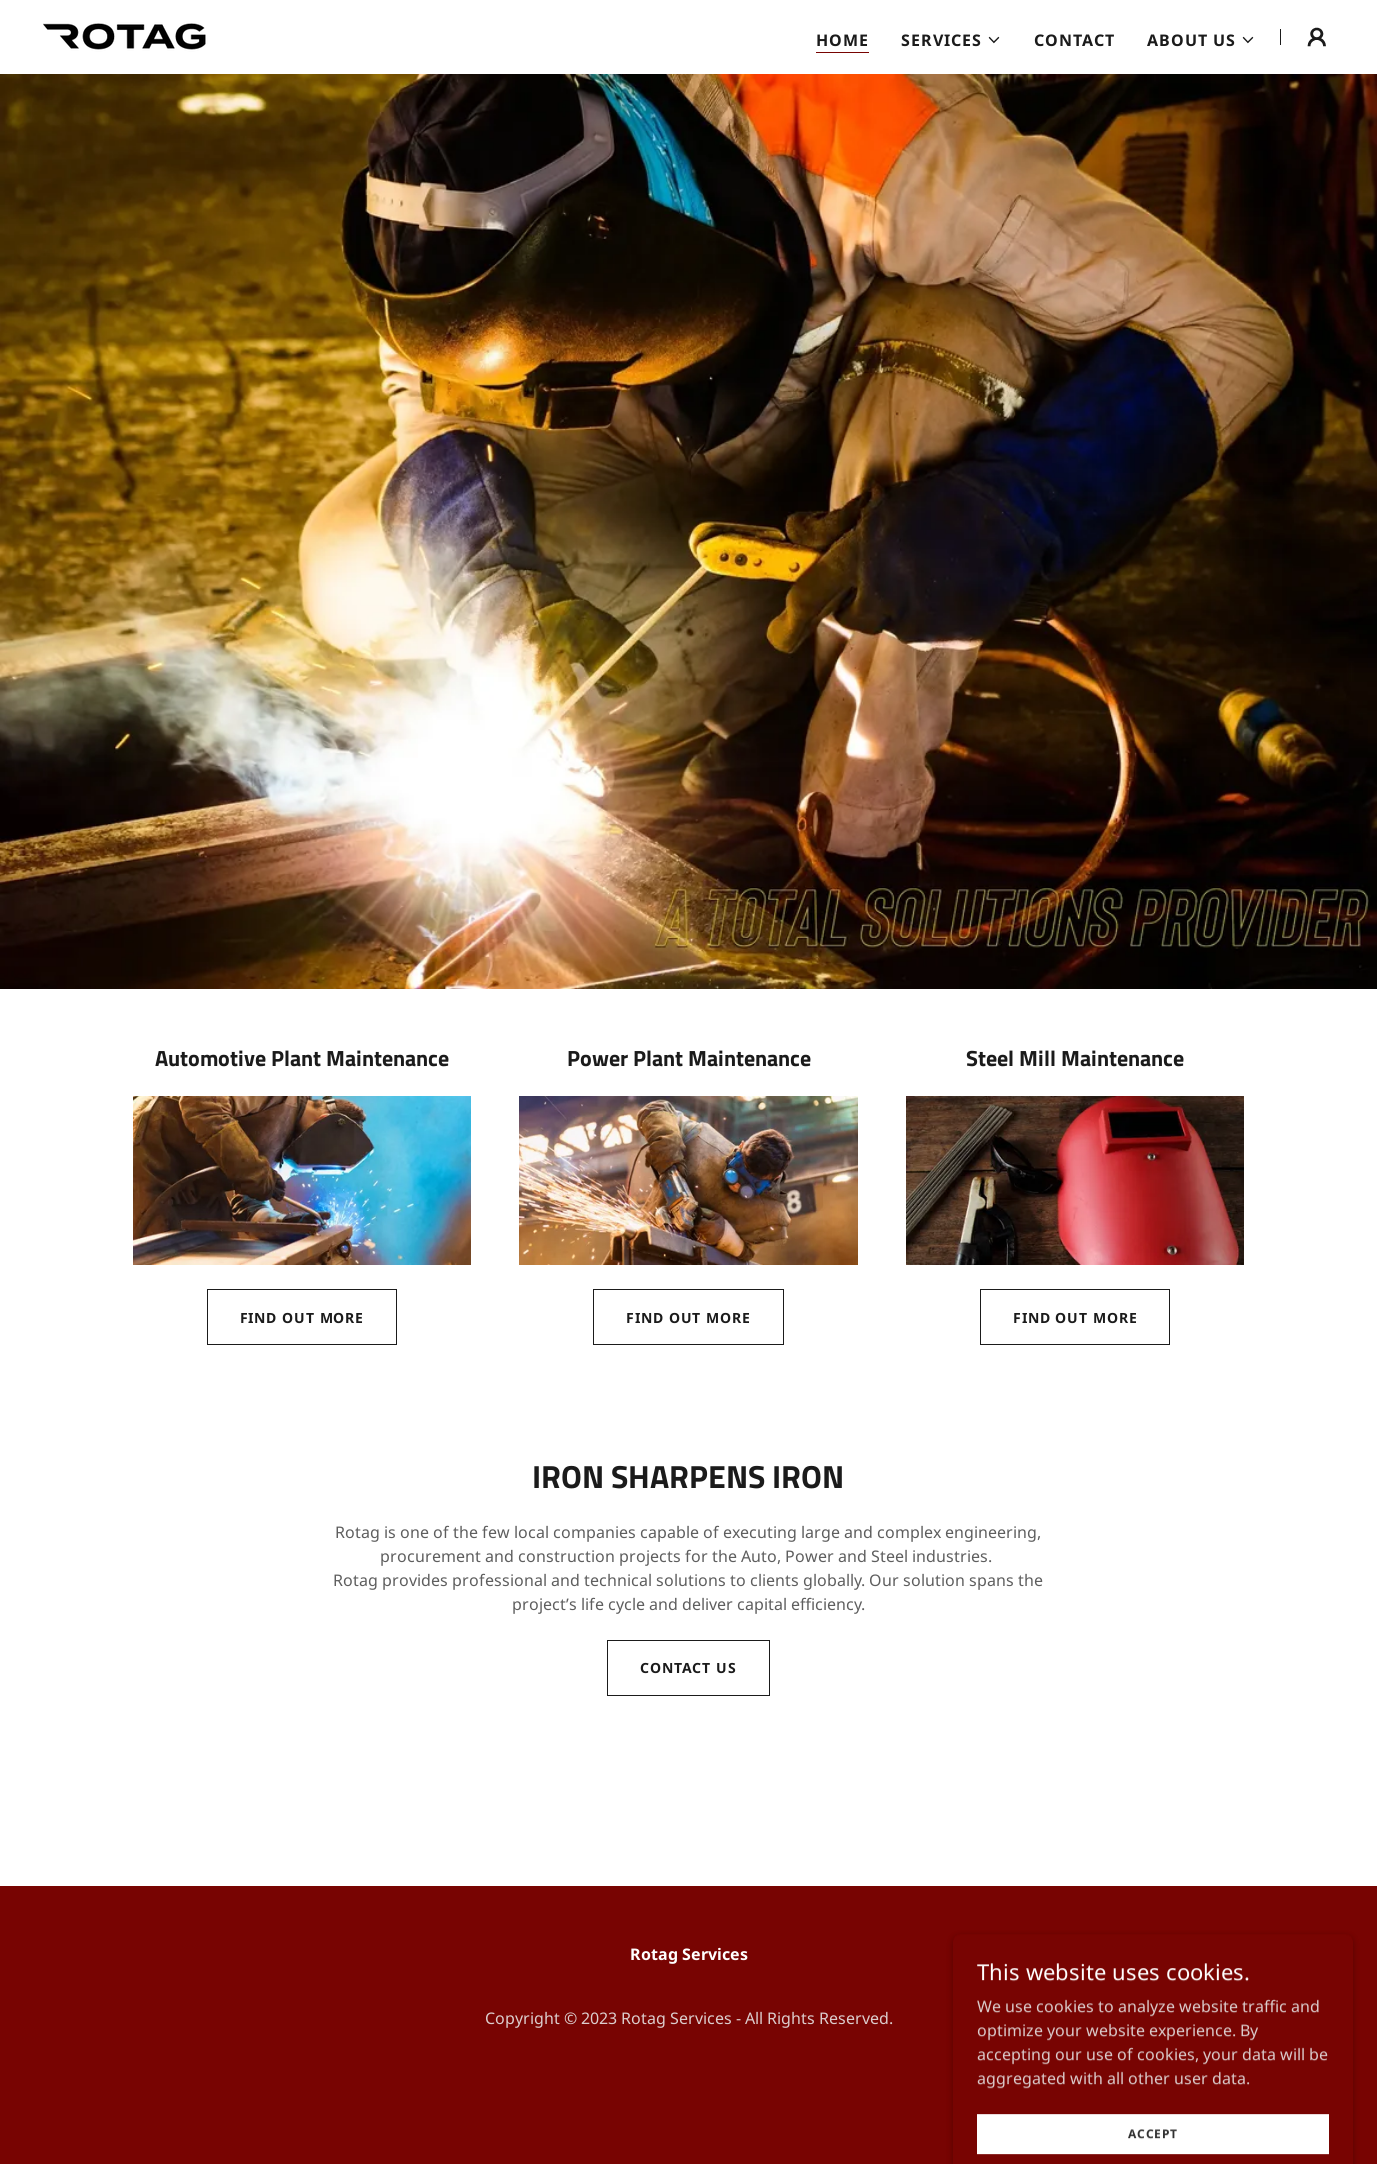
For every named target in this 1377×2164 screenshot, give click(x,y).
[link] (125, 35)
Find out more (302, 1317)
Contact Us (688, 1667)
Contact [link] (1074, 40)
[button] (951, 40)
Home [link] (842, 40)
